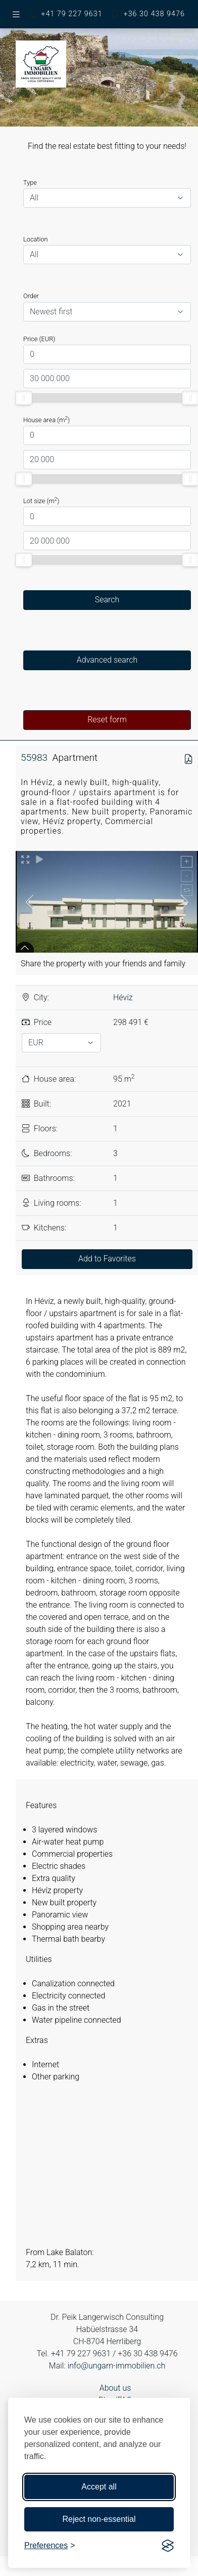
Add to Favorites (107, 1258)
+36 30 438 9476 (154, 14)
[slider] (23, 398)
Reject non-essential (99, 2519)
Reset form (107, 719)
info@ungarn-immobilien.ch (117, 2365)
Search (107, 599)
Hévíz (123, 997)
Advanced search (107, 660)
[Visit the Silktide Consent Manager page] (168, 2546)
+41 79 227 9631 (71, 14)
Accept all (98, 2486)
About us (115, 2388)
